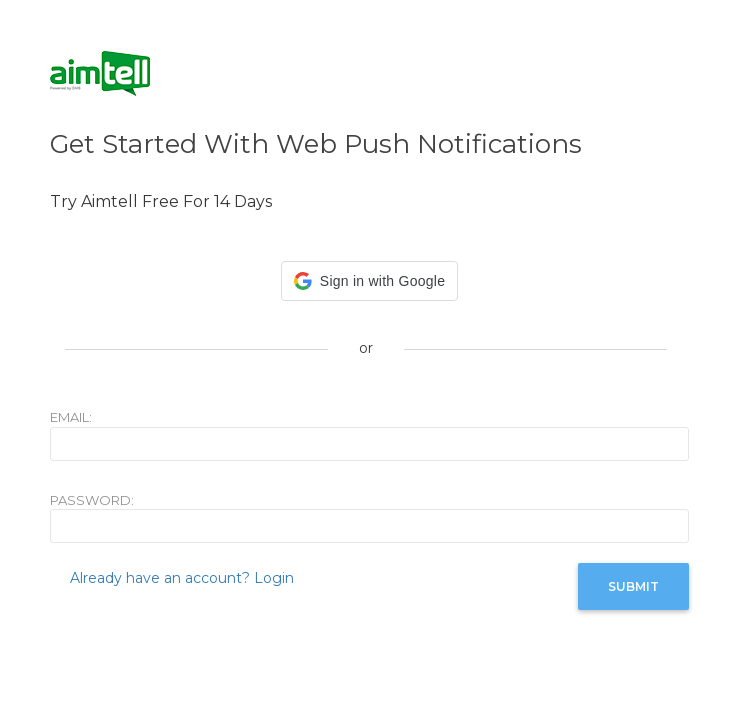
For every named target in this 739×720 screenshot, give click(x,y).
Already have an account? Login (182, 578)
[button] (369, 281)
